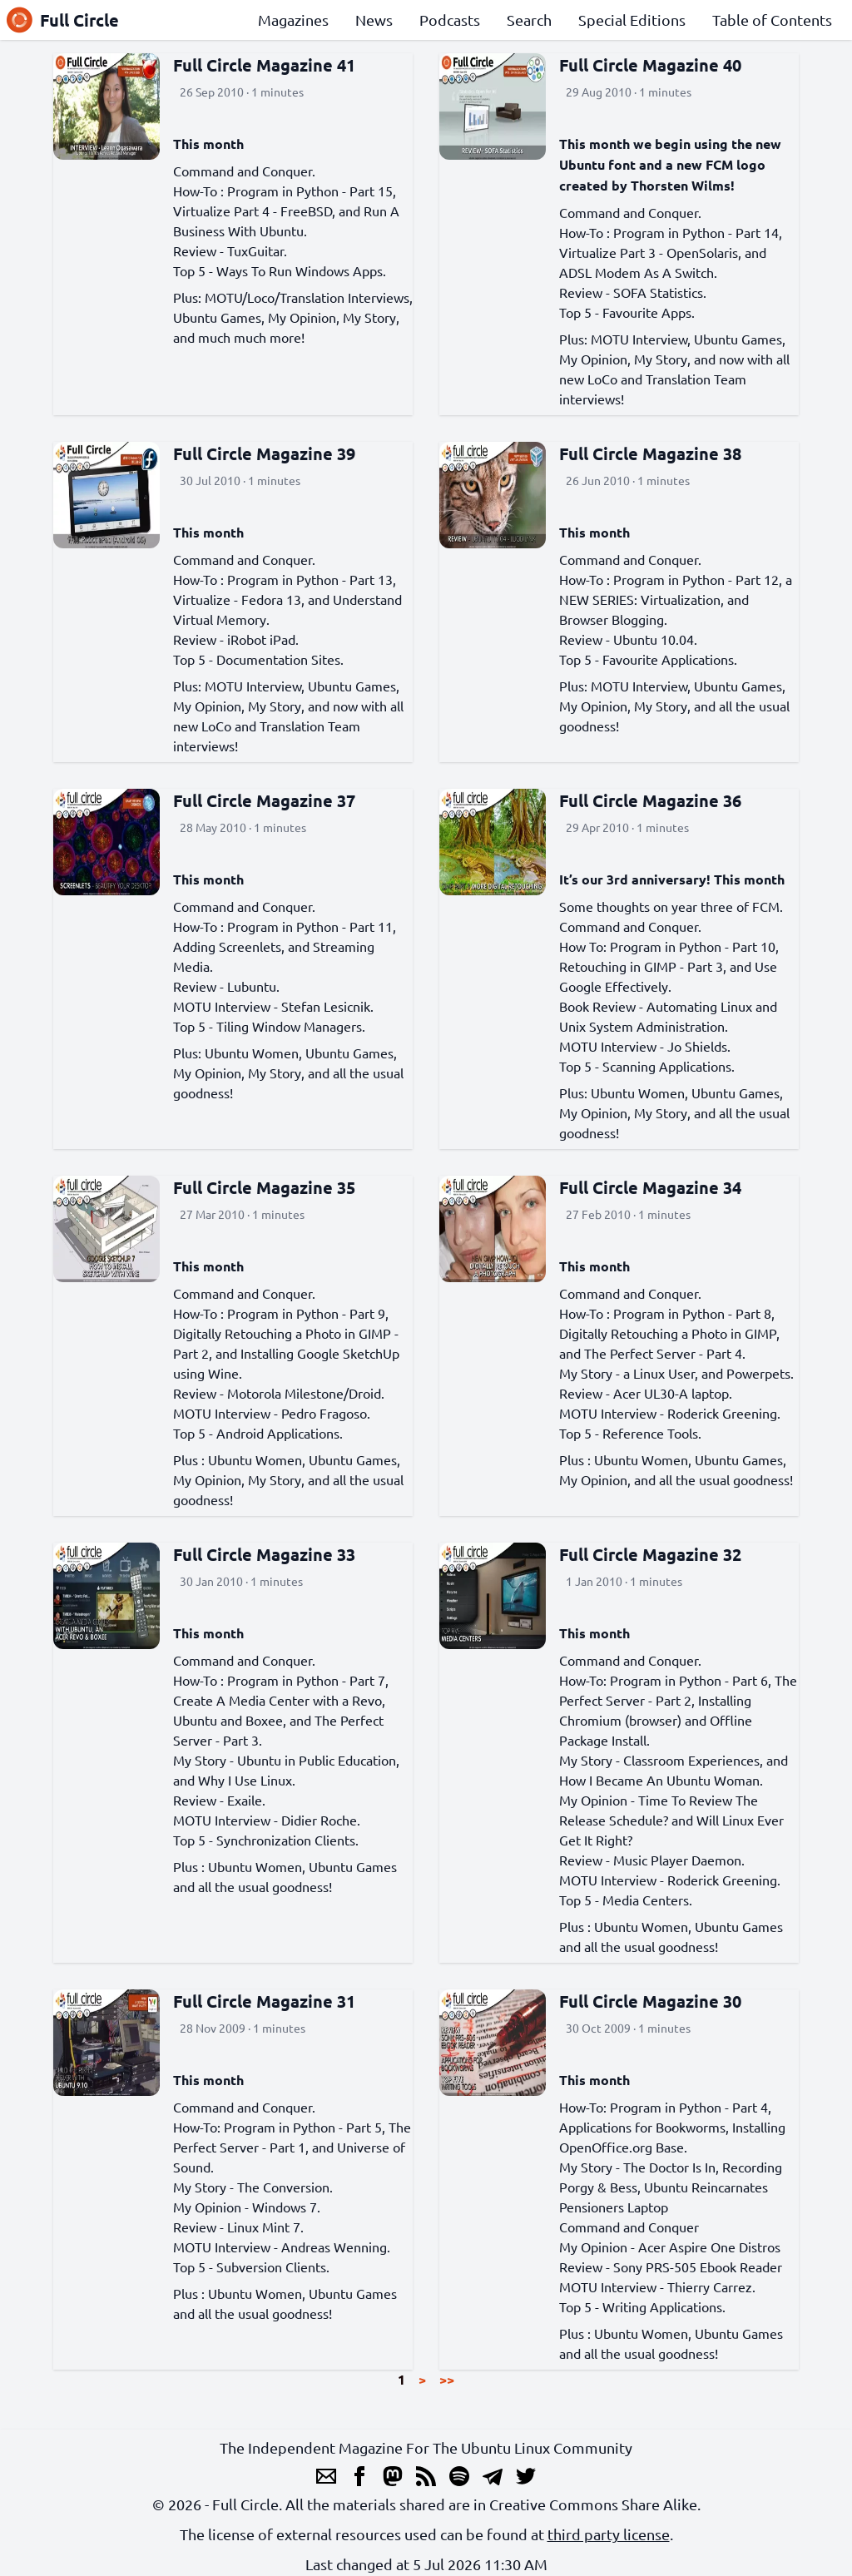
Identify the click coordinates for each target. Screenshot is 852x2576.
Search (529, 19)
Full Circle (63, 20)
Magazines (293, 19)
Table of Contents (772, 19)
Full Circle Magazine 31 (264, 2001)
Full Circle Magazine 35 (264, 1187)
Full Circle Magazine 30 (650, 2001)
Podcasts (449, 19)
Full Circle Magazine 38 (650, 453)
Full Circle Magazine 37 (264, 800)
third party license (608, 2534)
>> (446, 2379)
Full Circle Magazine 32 (650, 1554)
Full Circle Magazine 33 (264, 1554)
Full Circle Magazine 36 (650, 800)
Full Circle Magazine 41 (264, 65)
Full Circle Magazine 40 (650, 65)
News (374, 19)
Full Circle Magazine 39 (264, 453)
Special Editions (632, 19)
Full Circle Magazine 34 (650, 1187)
